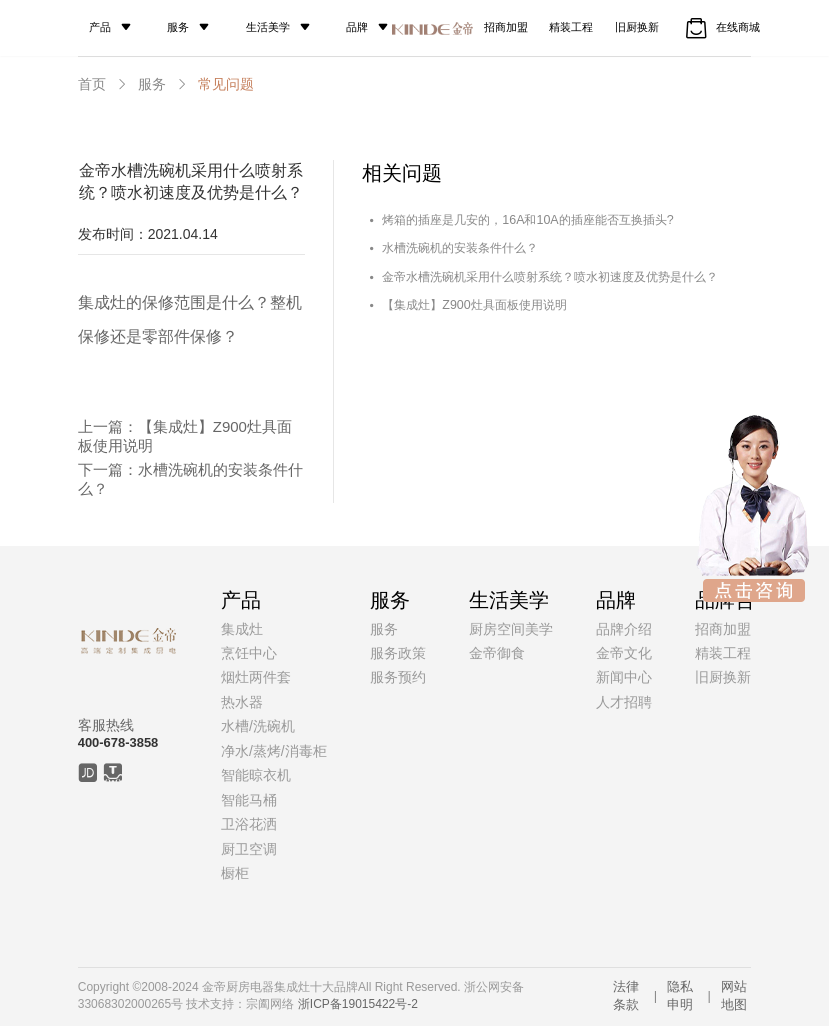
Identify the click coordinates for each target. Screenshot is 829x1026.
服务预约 (398, 677)
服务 (187, 27)
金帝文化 (624, 653)
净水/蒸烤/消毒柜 (274, 751)
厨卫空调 (249, 849)
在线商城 (752, 28)
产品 (103, 27)
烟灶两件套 (256, 677)
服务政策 (398, 653)
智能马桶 (249, 800)
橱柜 (235, 873)
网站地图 (734, 995)
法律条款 (626, 995)
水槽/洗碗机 (258, 726)
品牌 (384, 27)
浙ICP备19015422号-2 (358, 1004)
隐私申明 (680, 995)
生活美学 (286, 27)
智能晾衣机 (256, 775)
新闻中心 (624, 677)
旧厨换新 (658, 27)
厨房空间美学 (511, 629)
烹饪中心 (249, 653)
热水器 (242, 702)
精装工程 (580, 27)
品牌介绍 (624, 629)
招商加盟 (502, 27)
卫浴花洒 (249, 824)
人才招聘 (624, 702)
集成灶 (242, 629)
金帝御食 (497, 653)
